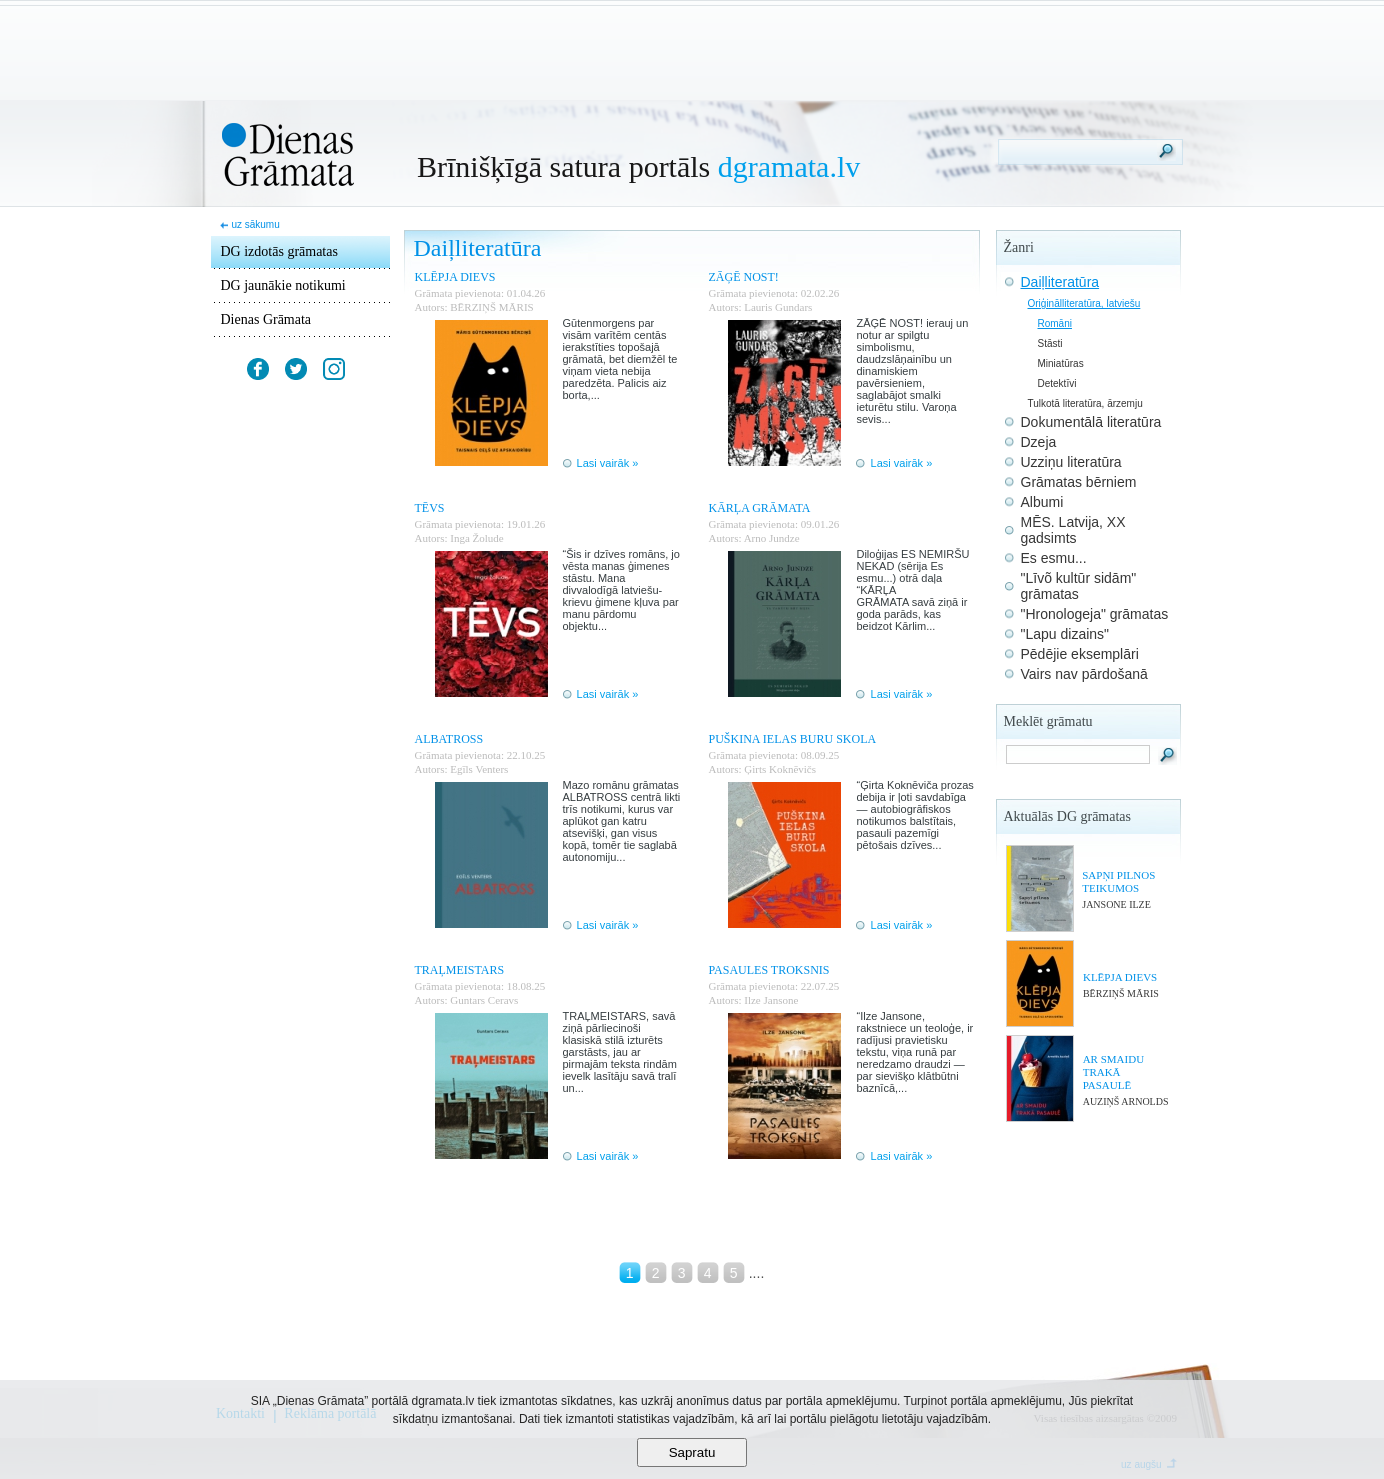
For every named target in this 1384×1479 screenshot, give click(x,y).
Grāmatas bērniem (1079, 482)
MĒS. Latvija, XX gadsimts (1073, 530)
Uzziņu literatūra (1071, 462)
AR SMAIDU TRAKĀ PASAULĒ (1113, 1072)
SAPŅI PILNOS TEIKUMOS (1118, 881)
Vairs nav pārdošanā (1084, 674)
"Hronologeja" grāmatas (1095, 614)
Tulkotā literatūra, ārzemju (1085, 403)
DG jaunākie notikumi (283, 285)
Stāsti (1050, 343)
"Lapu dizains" (1065, 634)
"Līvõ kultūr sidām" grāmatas (1079, 586)
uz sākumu (255, 224)
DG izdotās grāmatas (279, 251)
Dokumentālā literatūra (1091, 422)
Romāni (1055, 323)
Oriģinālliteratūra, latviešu (1084, 303)
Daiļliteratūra (1060, 282)
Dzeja (1039, 442)
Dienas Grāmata (266, 319)
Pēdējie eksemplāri (1080, 654)
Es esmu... (1054, 558)
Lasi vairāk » (608, 463)
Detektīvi (1057, 383)
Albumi (1042, 502)
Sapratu (692, 1452)
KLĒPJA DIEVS (1120, 977)
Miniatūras (1061, 363)
